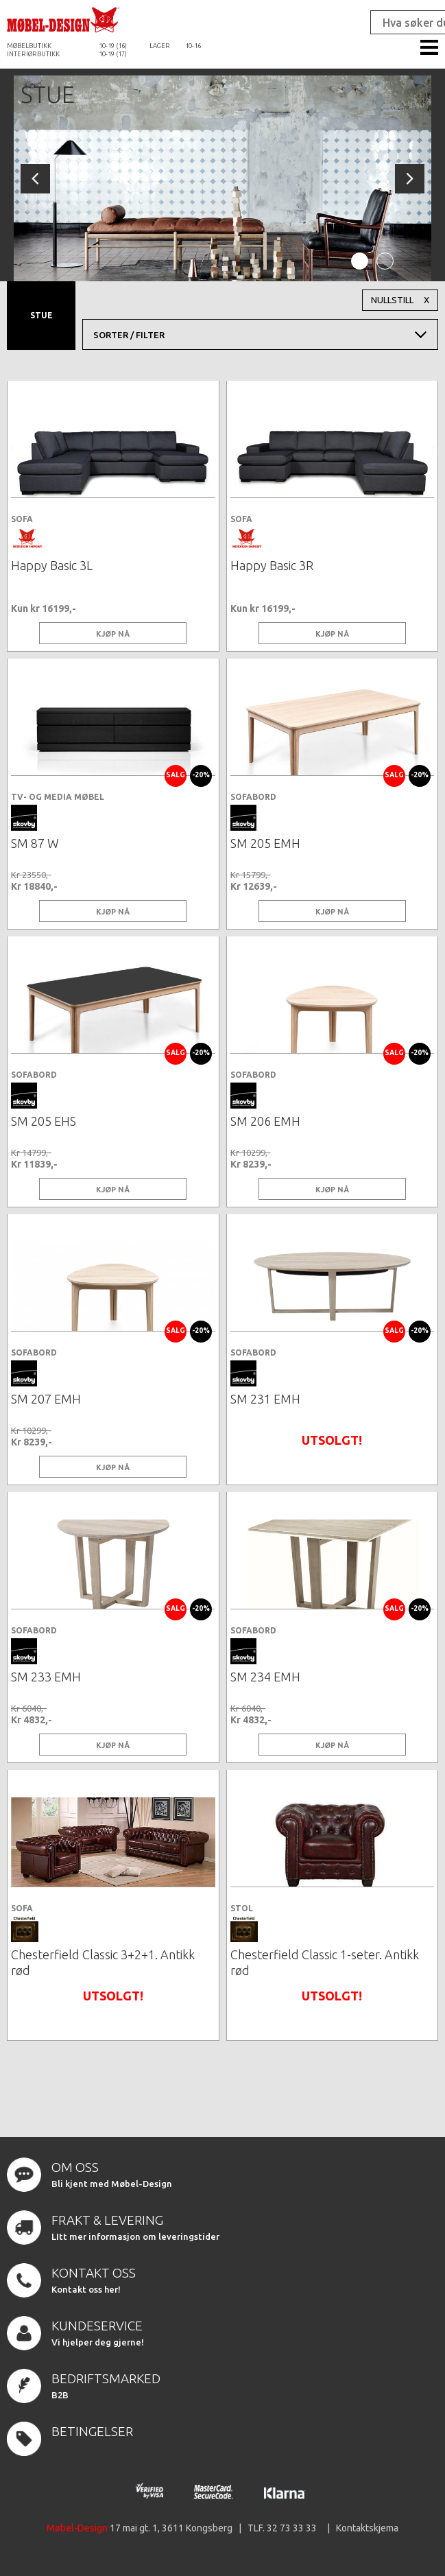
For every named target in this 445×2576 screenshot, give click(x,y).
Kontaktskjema (367, 2527)
